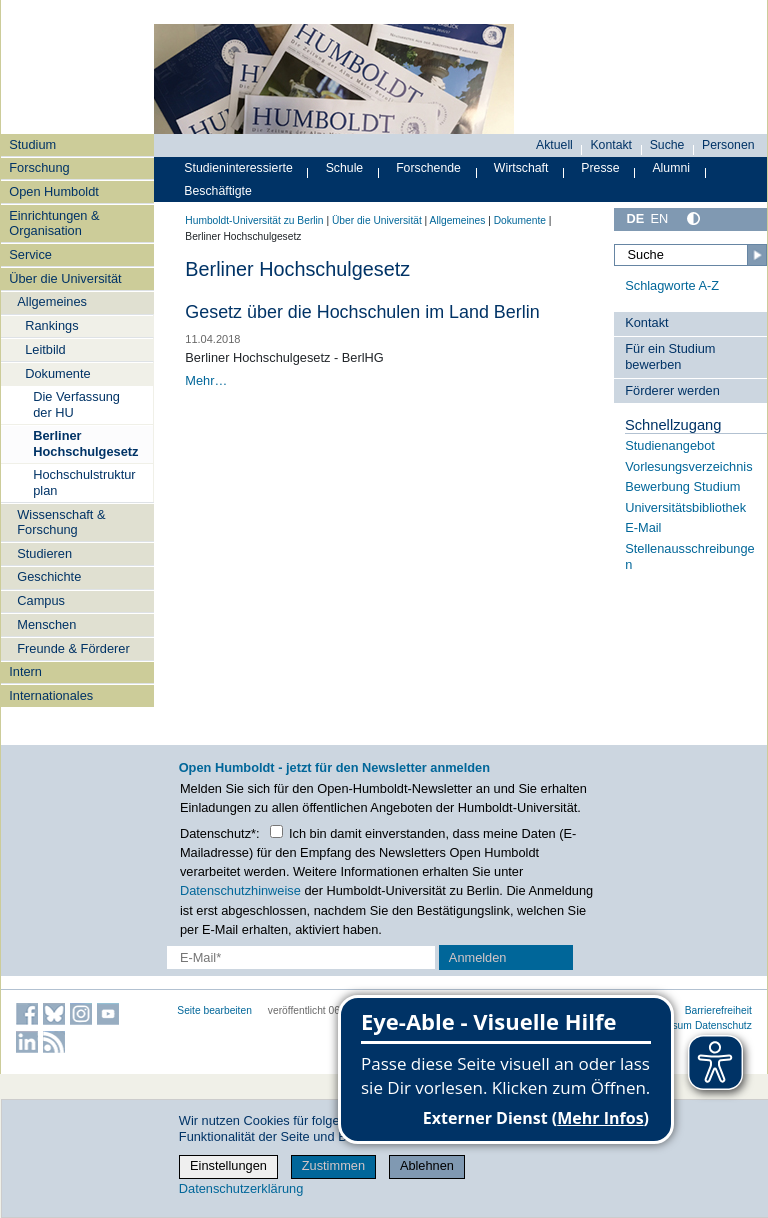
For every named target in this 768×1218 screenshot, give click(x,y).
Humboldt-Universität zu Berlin (254, 220)
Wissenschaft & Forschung (61, 522)
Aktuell (554, 145)
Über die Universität (65, 278)
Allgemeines (52, 301)
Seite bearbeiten (214, 1010)
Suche (667, 145)
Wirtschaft (521, 168)
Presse (600, 168)
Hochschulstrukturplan (84, 482)
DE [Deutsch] (635, 218)
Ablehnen (427, 1165)
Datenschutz (723, 1025)
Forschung (39, 167)
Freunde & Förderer (73, 648)
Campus (41, 600)
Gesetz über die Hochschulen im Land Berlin (362, 312)
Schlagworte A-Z (672, 285)
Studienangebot (670, 445)
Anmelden (478, 957)
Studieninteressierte (238, 168)
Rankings (51, 325)
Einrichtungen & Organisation (54, 223)
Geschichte (49, 576)
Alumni (671, 168)
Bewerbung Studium (682, 486)
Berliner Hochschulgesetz (85, 443)
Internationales (51, 695)
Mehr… (206, 380)
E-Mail (643, 527)
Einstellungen (228, 1165)
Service (30, 254)
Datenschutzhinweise (240, 890)
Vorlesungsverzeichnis (688, 466)
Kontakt (611, 145)
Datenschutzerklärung (241, 1188)
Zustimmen (333, 1165)
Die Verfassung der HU (76, 404)
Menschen (46, 624)
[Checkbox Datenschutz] (276, 831)
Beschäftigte (218, 191)
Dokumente (57, 373)
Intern (25, 671)
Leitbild (45, 349)
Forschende (428, 168)
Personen (728, 145)
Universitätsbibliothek (685, 507)
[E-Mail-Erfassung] (301, 957)
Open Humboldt (54, 191)
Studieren (44, 553)
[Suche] (690, 255)
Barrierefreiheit (718, 1010)
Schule (345, 168)
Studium (32, 144)
